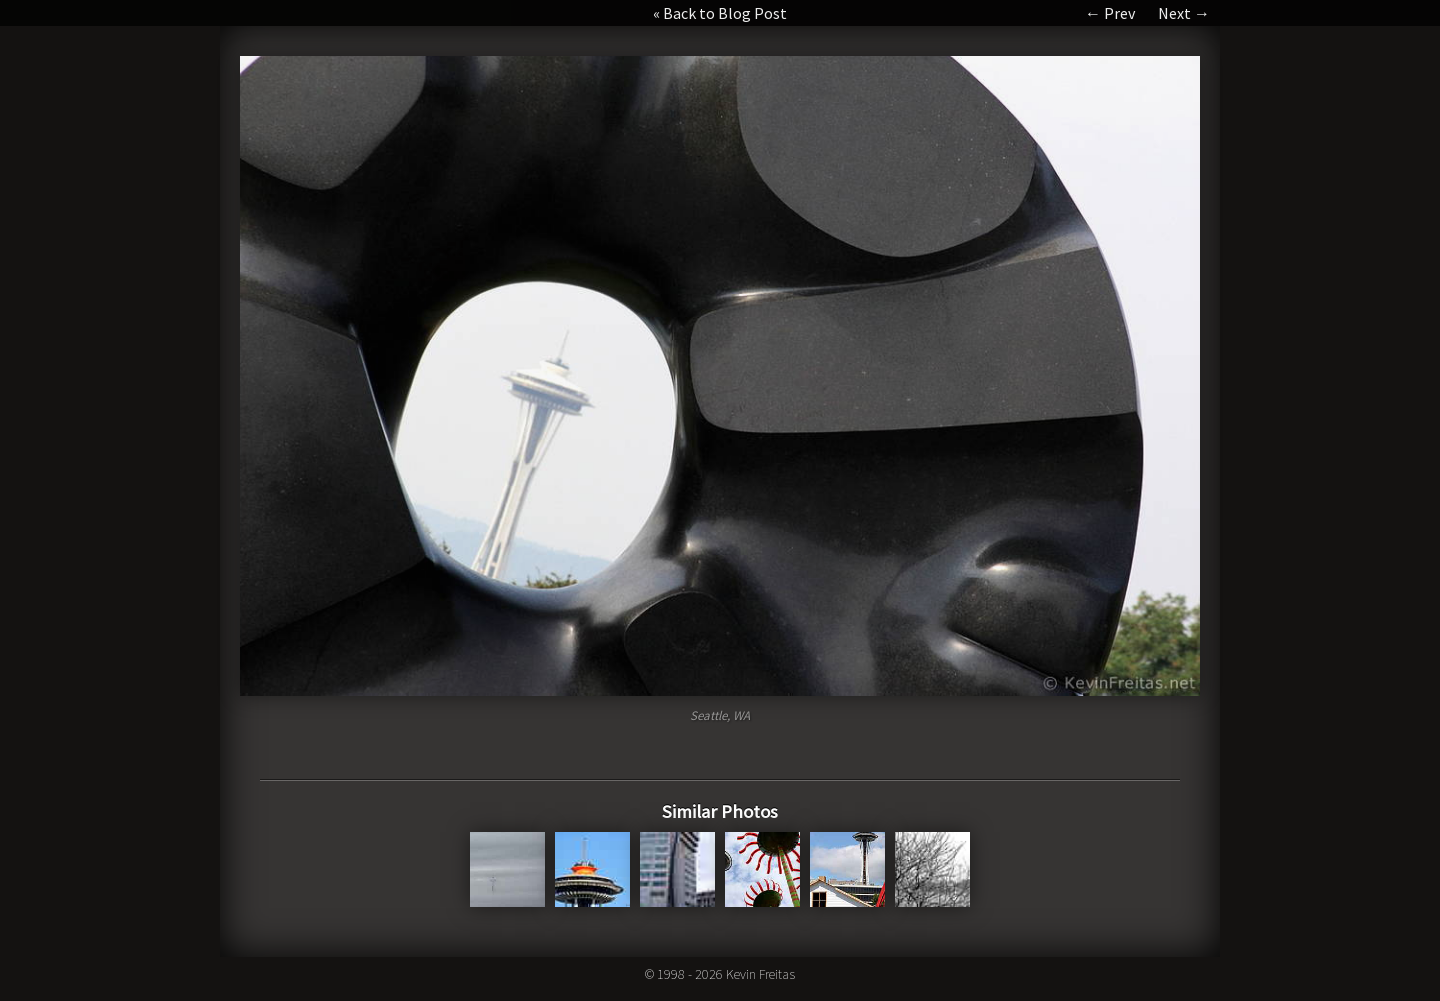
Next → (1184, 13)
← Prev (1110, 13)
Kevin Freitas (760, 974)
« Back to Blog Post (720, 13)
